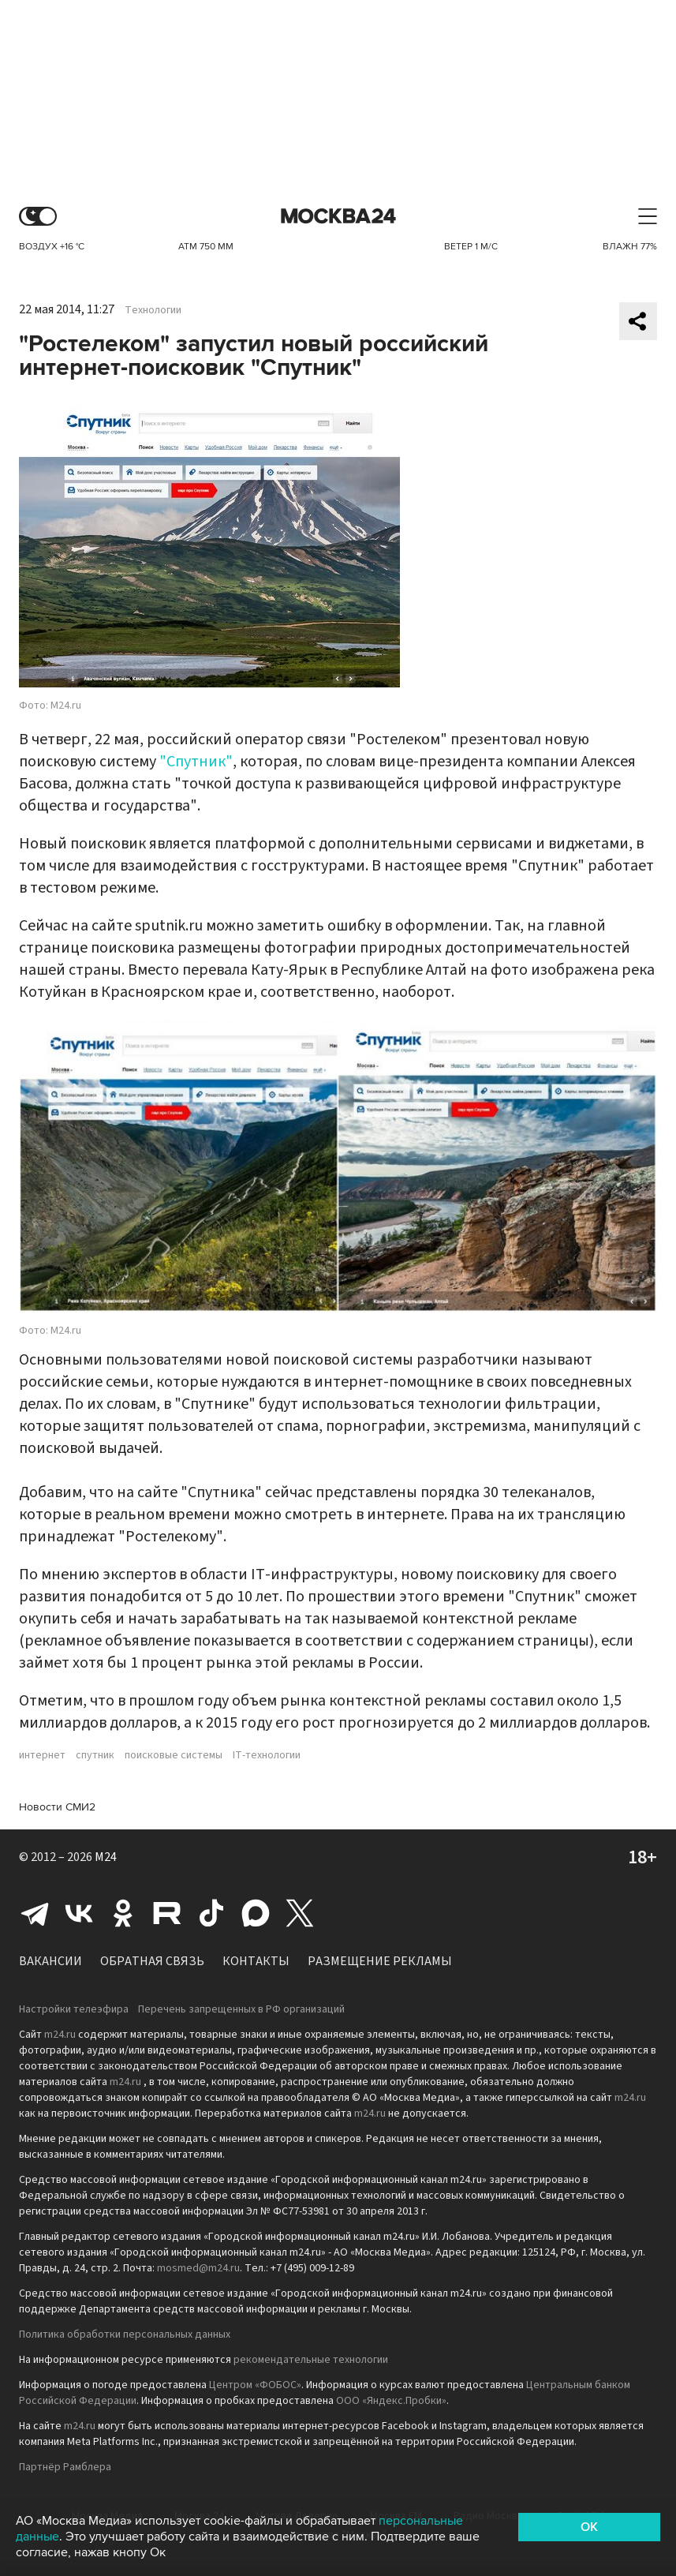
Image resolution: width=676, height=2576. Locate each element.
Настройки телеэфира (74, 2009)
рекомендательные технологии (310, 2360)
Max (255, 1913)
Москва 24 (338, 217)
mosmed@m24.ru (198, 2268)
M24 (106, 1857)
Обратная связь (152, 1961)
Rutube (167, 1913)
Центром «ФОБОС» (255, 2385)
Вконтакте (79, 1913)
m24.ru (60, 2034)
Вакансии (50, 1961)
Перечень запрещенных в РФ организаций (241, 2009)
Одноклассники (123, 1913)
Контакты (255, 1961)
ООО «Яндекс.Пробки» (391, 2401)
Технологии (153, 310)
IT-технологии (267, 1755)
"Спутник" (196, 762)
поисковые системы (173, 1755)
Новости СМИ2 (57, 1807)
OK (589, 2527)
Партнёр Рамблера (65, 2467)
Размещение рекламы (380, 1961)
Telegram (34, 1913)
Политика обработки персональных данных (124, 2334)
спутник (95, 1755)
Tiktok (211, 1913)
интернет (42, 1755)
